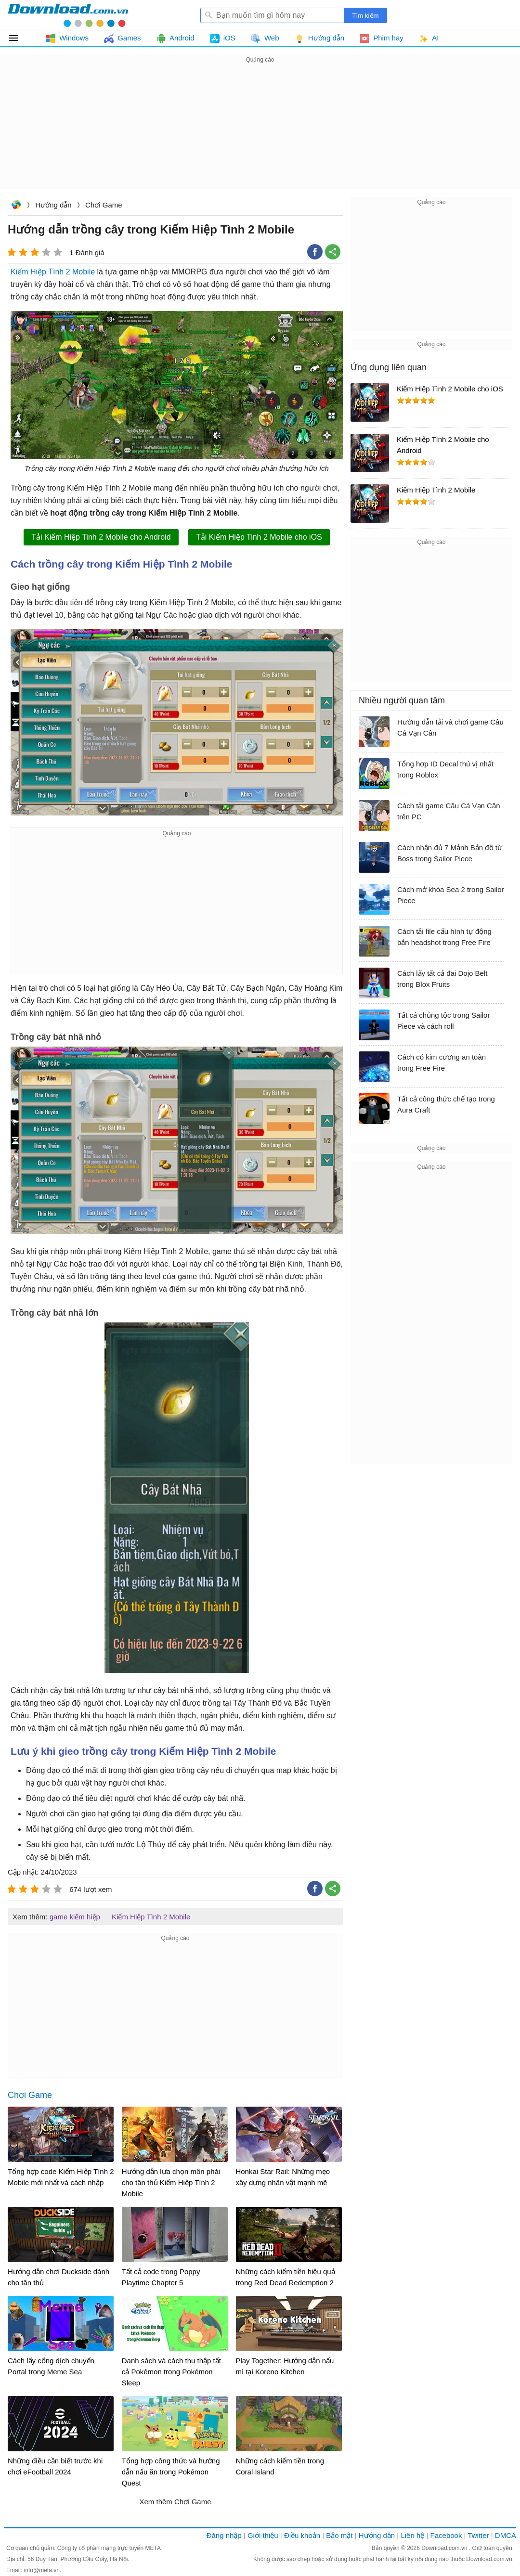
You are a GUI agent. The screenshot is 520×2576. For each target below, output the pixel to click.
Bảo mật (339, 2535)
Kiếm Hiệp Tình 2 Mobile (151, 1917)
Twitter (478, 2535)
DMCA (505, 2535)
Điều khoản (302, 2535)
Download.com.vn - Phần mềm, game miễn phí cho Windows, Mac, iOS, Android (68, 15)
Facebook (446, 2535)
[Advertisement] (260, 132)
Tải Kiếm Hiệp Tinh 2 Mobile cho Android (100, 537)
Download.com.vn (16, 205)
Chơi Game (103, 205)
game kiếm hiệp (75, 1917)
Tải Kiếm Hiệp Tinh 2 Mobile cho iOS (259, 537)
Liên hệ (412, 2535)
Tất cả (19, 38)
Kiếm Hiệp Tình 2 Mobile (53, 272)
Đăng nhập (224, 2535)
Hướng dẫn (53, 205)
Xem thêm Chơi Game (175, 2502)
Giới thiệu (262, 2535)
